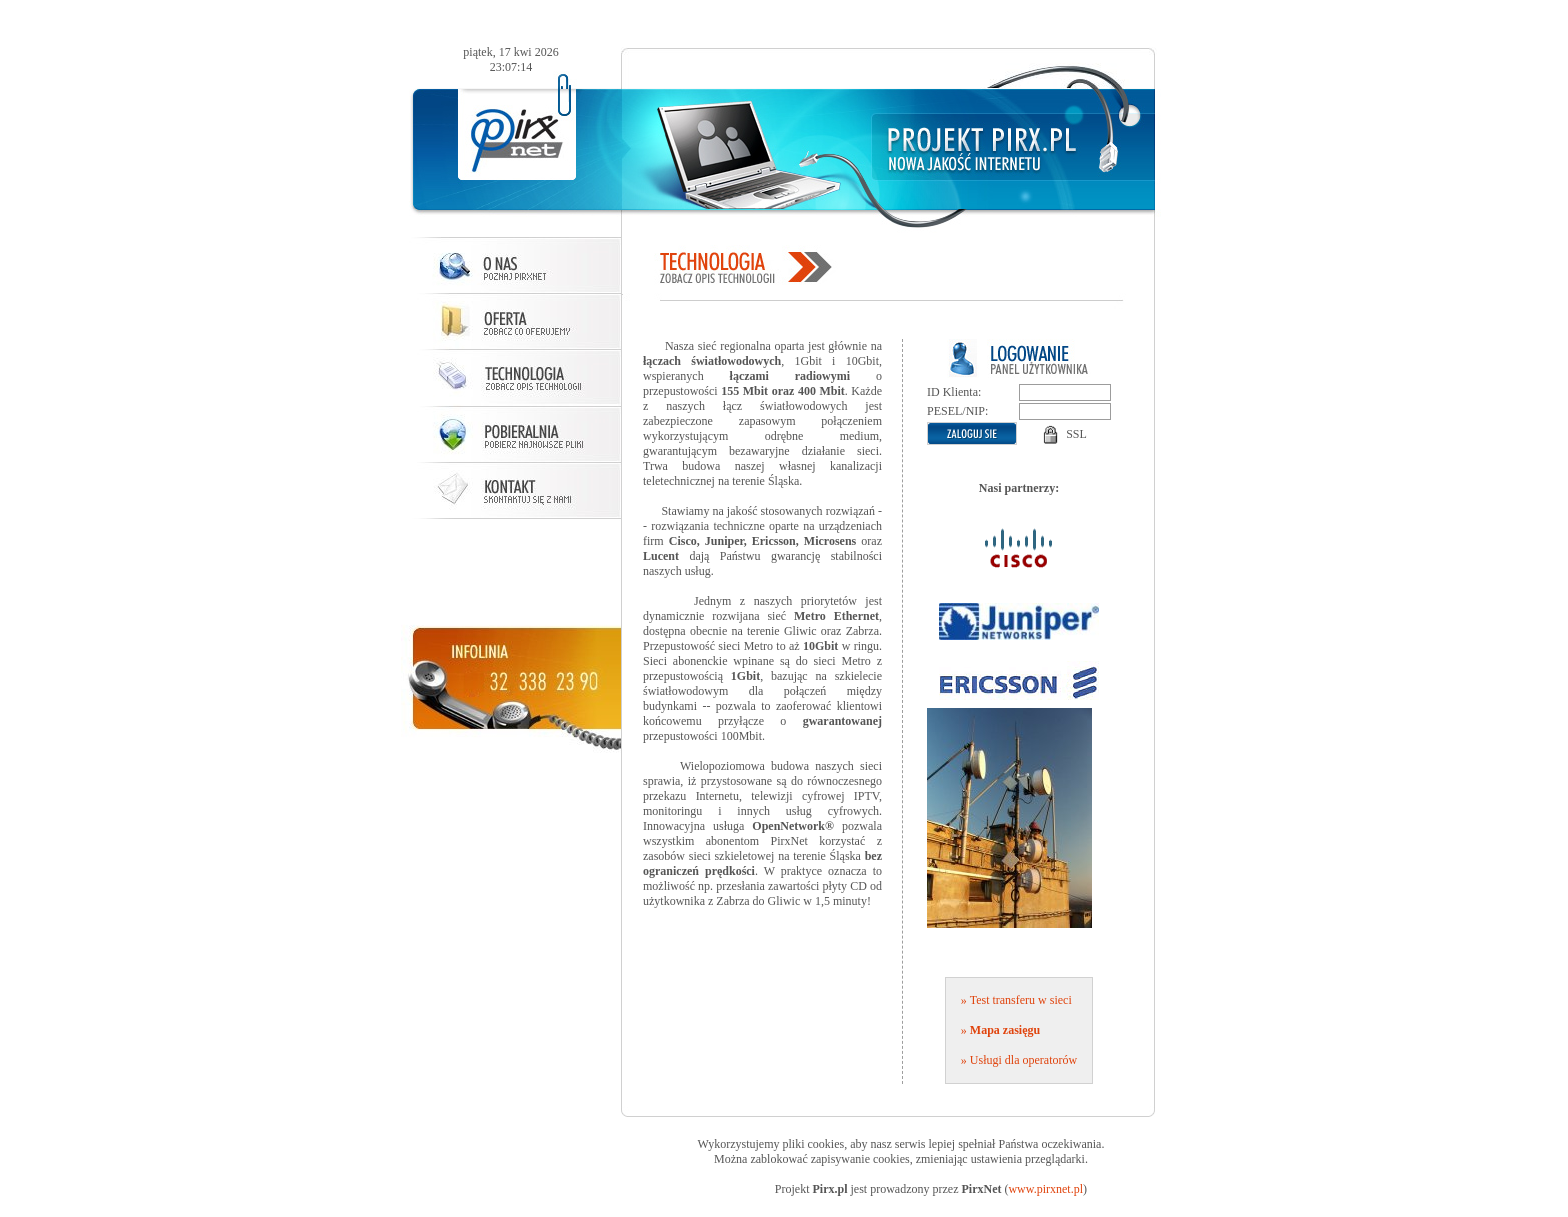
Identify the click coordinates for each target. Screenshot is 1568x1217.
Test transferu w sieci (1021, 1000)
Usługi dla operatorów (1023, 1060)
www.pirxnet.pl (1045, 1189)
